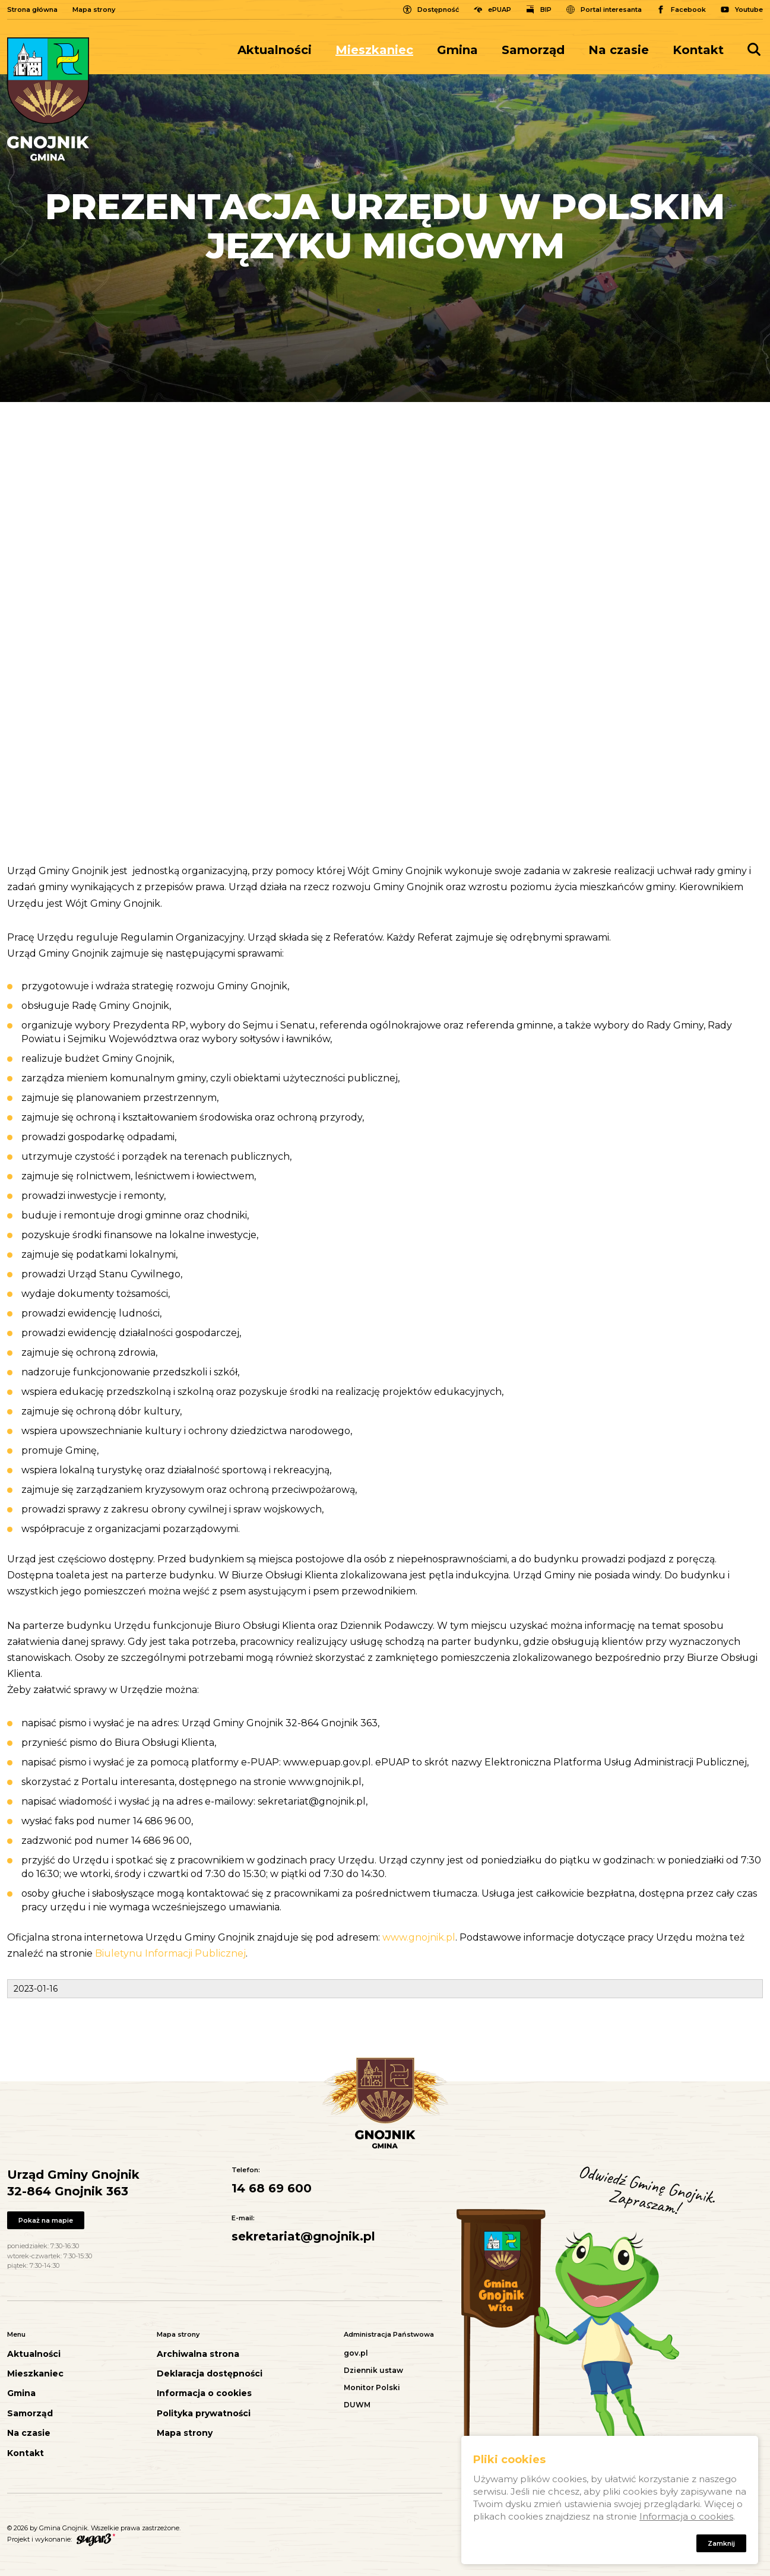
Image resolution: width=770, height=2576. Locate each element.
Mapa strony (93, 9)
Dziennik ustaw (373, 2370)
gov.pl (356, 2353)
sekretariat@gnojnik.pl (303, 2236)
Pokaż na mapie (46, 2220)
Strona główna (32, 9)
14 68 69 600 (272, 2188)
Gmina (457, 50)
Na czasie (618, 50)
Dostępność (438, 9)
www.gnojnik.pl (418, 1937)
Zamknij (720, 2543)
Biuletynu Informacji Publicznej (170, 1953)
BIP (546, 9)
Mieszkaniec (374, 50)
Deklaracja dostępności (209, 2373)
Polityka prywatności (204, 2413)
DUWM (357, 2405)
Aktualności (274, 50)
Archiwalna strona (198, 2354)
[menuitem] (280, 49)
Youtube (749, 9)
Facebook (688, 9)
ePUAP (499, 9)
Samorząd (533, 50)
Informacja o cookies (204, 2393)
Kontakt (698, 50)
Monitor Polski (372, 2387)
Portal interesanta (611, 9)
